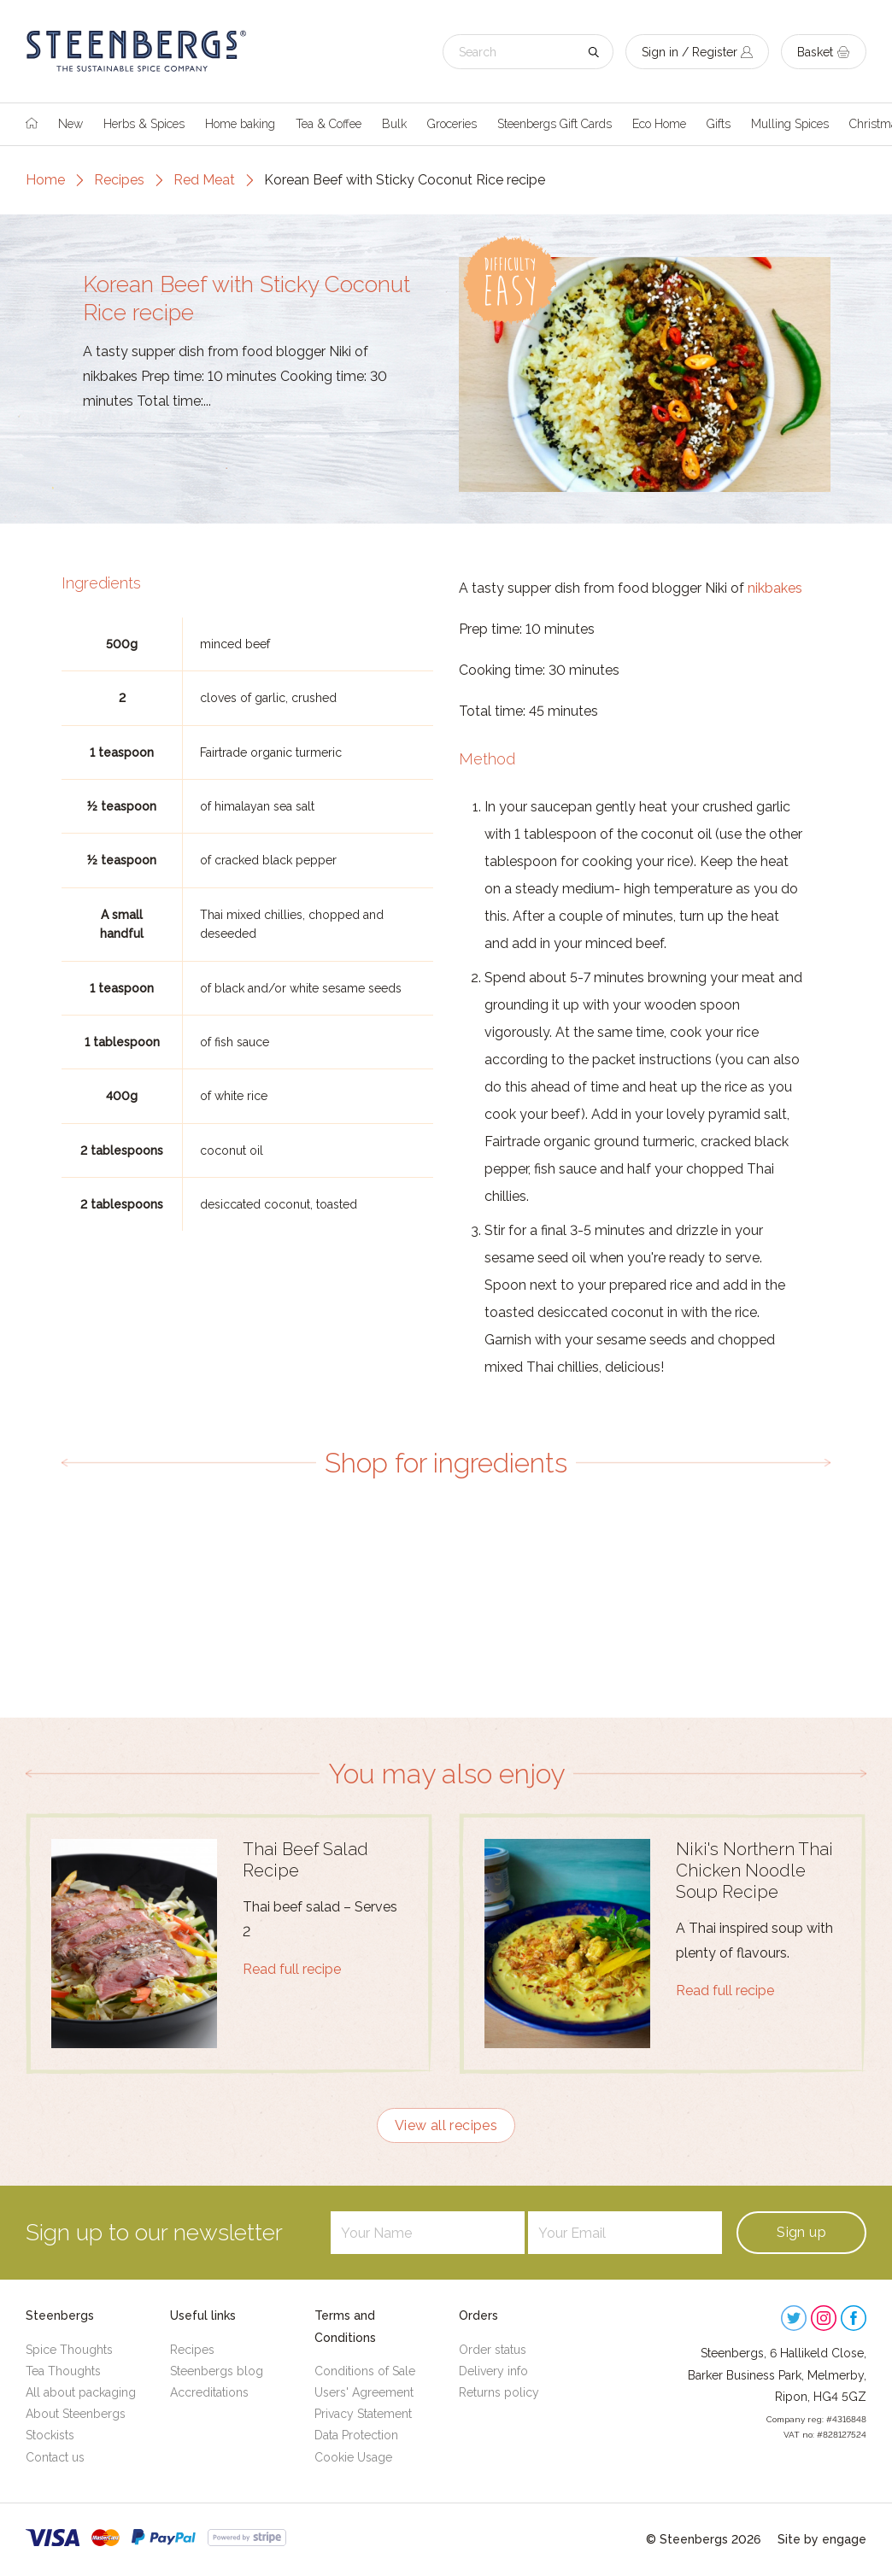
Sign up (801, 2232)
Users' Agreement (364, 2392)
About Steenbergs (76, 2414)
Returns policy (499, 2392)
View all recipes (446, 2125)
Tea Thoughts (63, 2371)
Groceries (452, 124)
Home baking (240, 124)
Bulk (394, 124)
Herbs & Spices (144, 124)
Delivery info (493, 2371)
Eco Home (659, 124)
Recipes (119, 180)
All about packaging (81, 2392)
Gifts (719, 124)
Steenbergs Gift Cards (554, 124)
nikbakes (775, 588)
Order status (492, 2349)
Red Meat (204, 180)
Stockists (50, 2435)
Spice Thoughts (69, 2349)
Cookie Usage (353, 2457)
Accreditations (209, 2392)
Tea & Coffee (328, 124)
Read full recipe (292, 1969)
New (70, 124)
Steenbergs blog (216, 2371)
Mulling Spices (790, 124)
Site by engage (822, 2539)
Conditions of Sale (364, 2371)
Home (45, 180)
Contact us (55, 2457)
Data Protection (356, 2435)
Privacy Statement (363, 2414)
